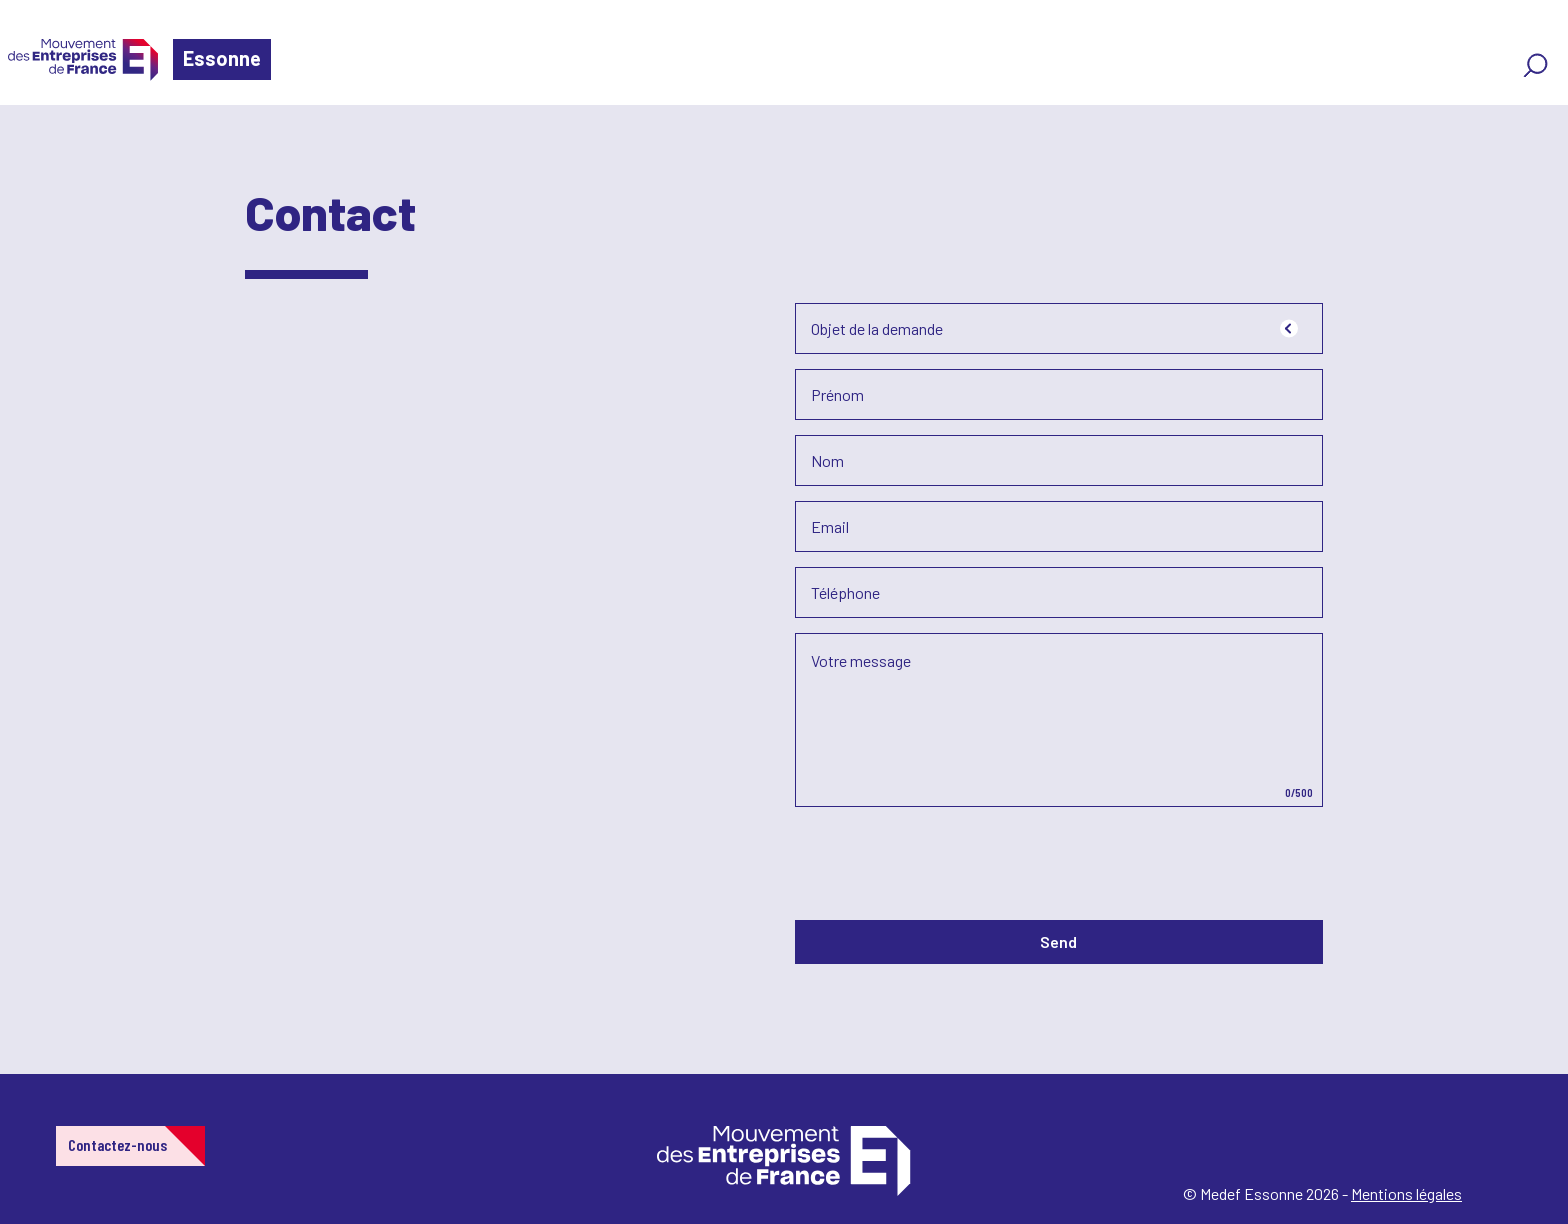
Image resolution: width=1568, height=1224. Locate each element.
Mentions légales (1406, 1193)
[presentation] (947, 861)
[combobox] (1059, 328)
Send (1058, 941)
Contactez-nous (117, 1144)
